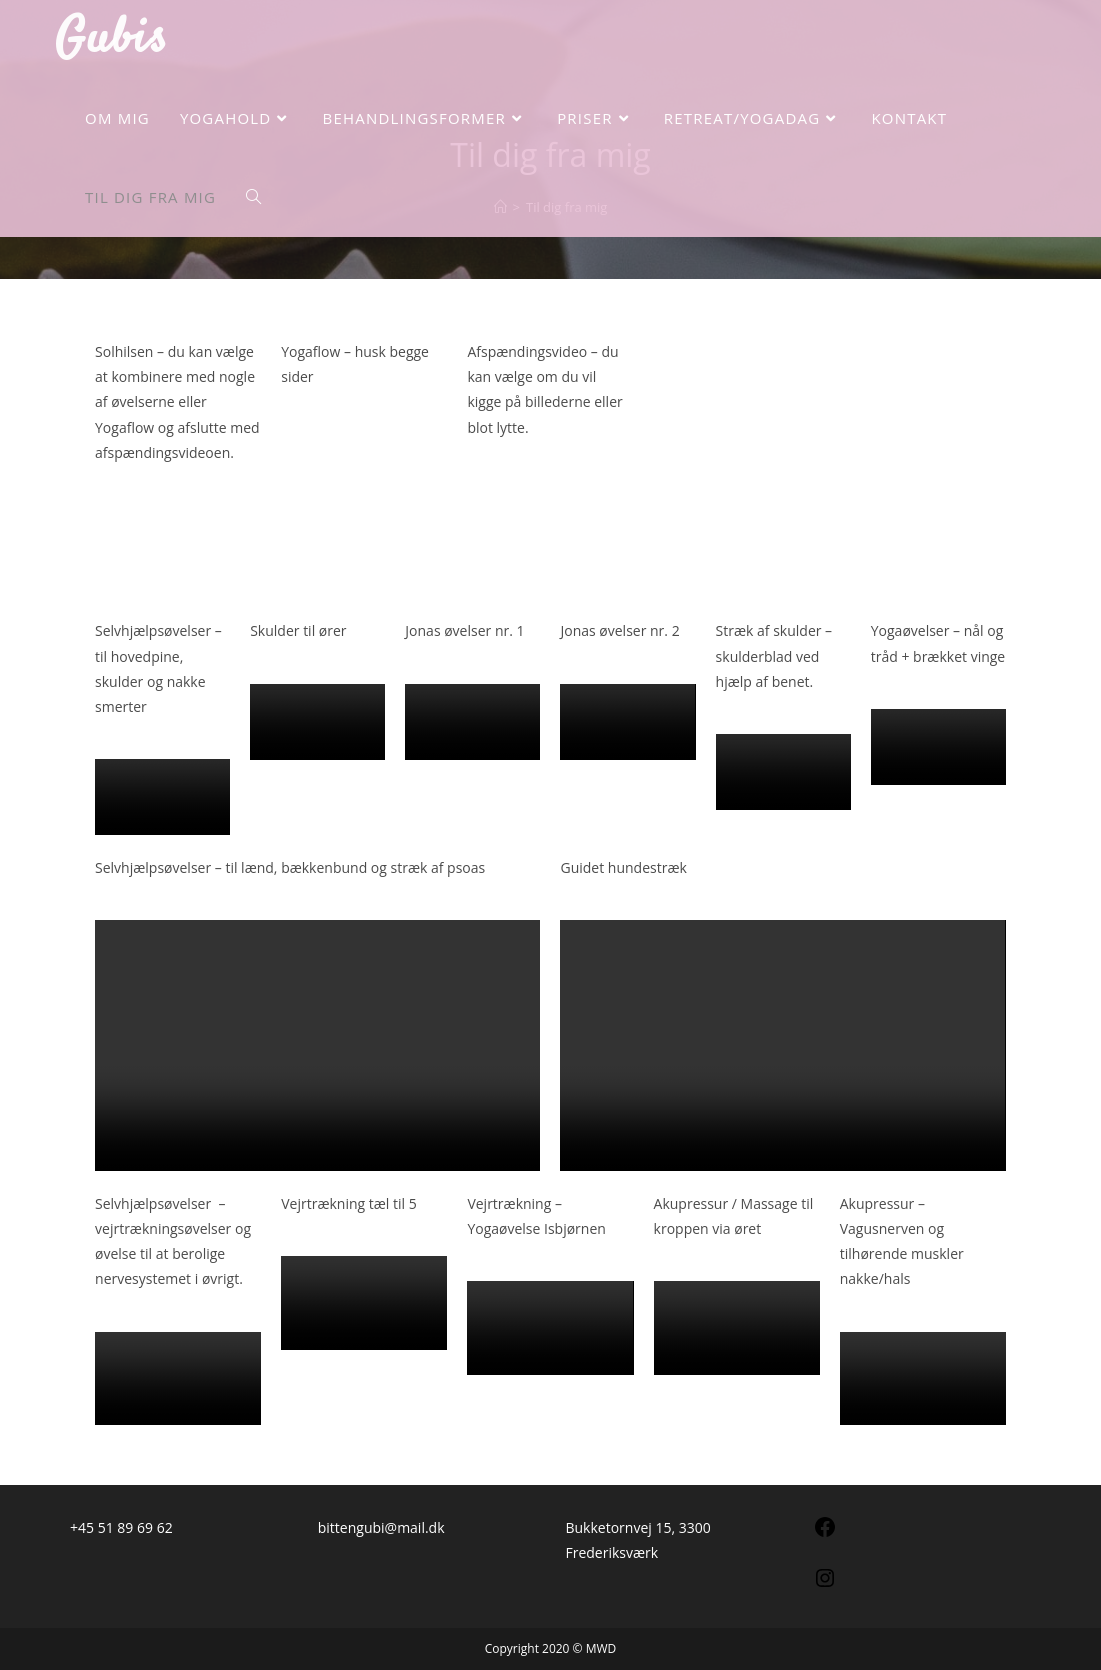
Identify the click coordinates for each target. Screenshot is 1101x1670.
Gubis (111, 39)
